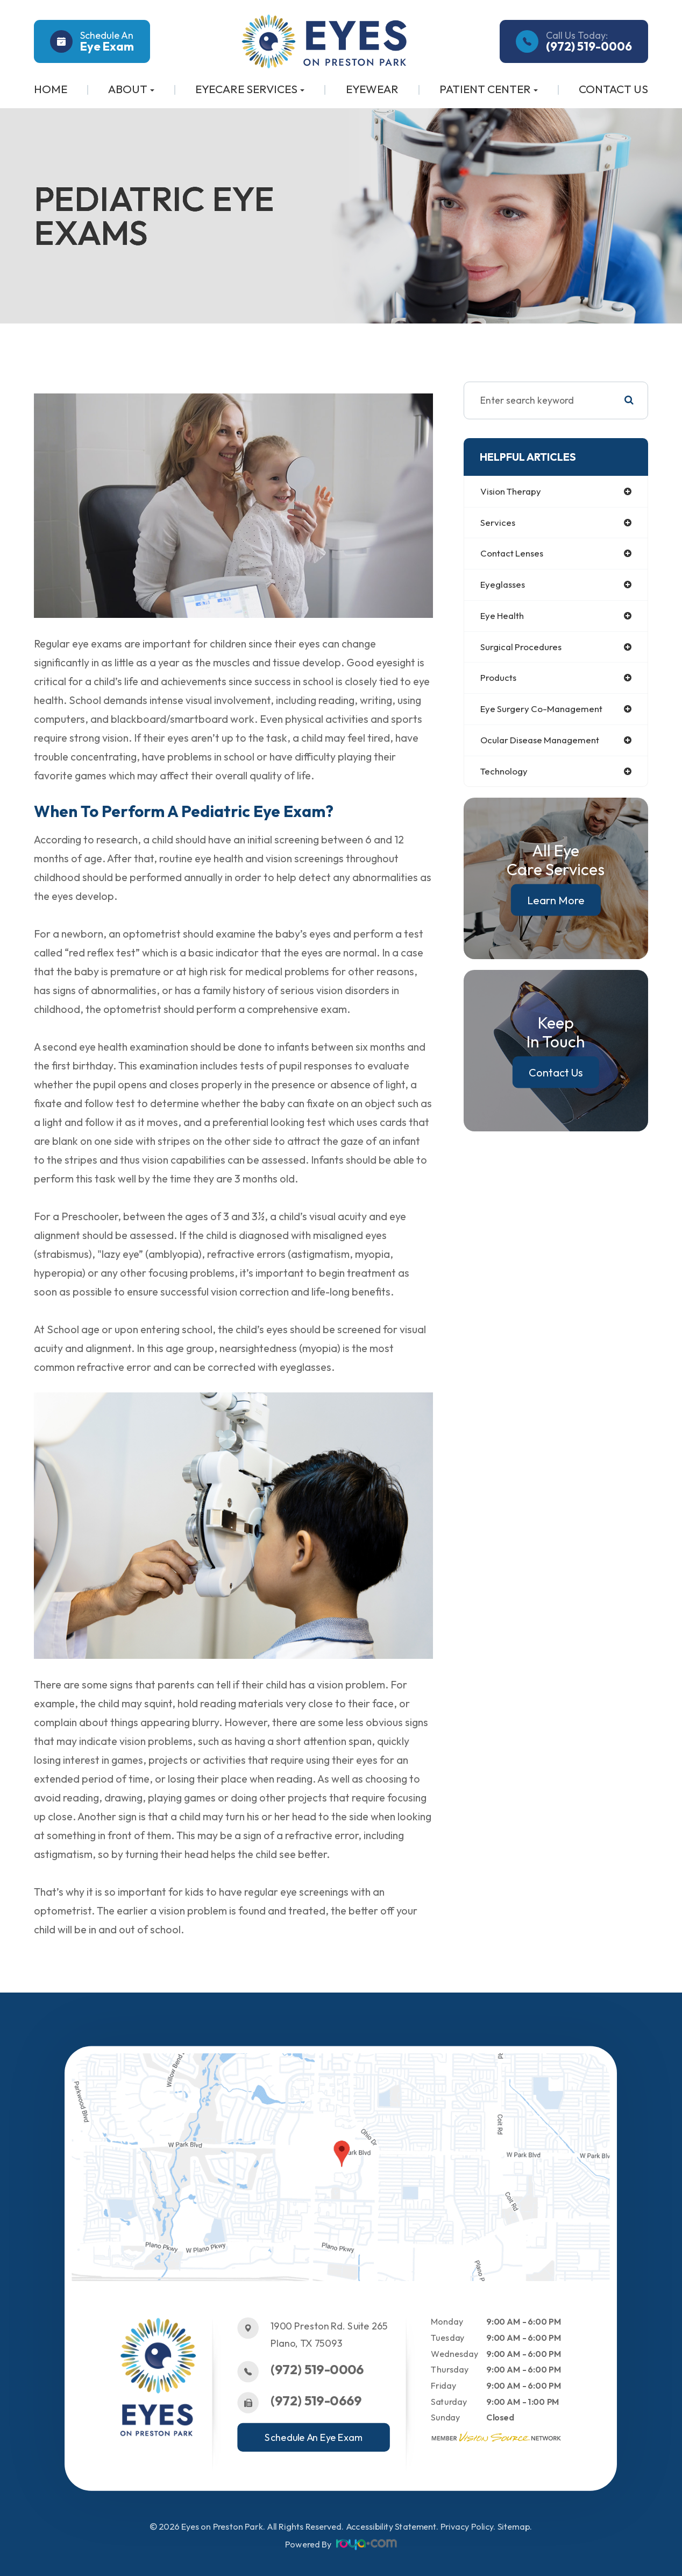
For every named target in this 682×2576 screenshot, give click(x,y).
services (498, 523)
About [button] (131, 89)
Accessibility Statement (391, 2526)
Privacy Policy (467, 2526)
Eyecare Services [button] (249, 89)
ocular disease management (543, 744)
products (499, 681)
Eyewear (372, 89)
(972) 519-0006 (317, 2369)
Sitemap (514, 2526)
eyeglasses (504, 586)
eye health (503, 617)
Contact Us (613, 89)
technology (505, 776)
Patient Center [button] (488, 89)
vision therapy (512, 491)
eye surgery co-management (544, 712)
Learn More (556, 904)
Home (50, 89)
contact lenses (514, 554)
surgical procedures (522, 649)
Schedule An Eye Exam (314, 2437)
